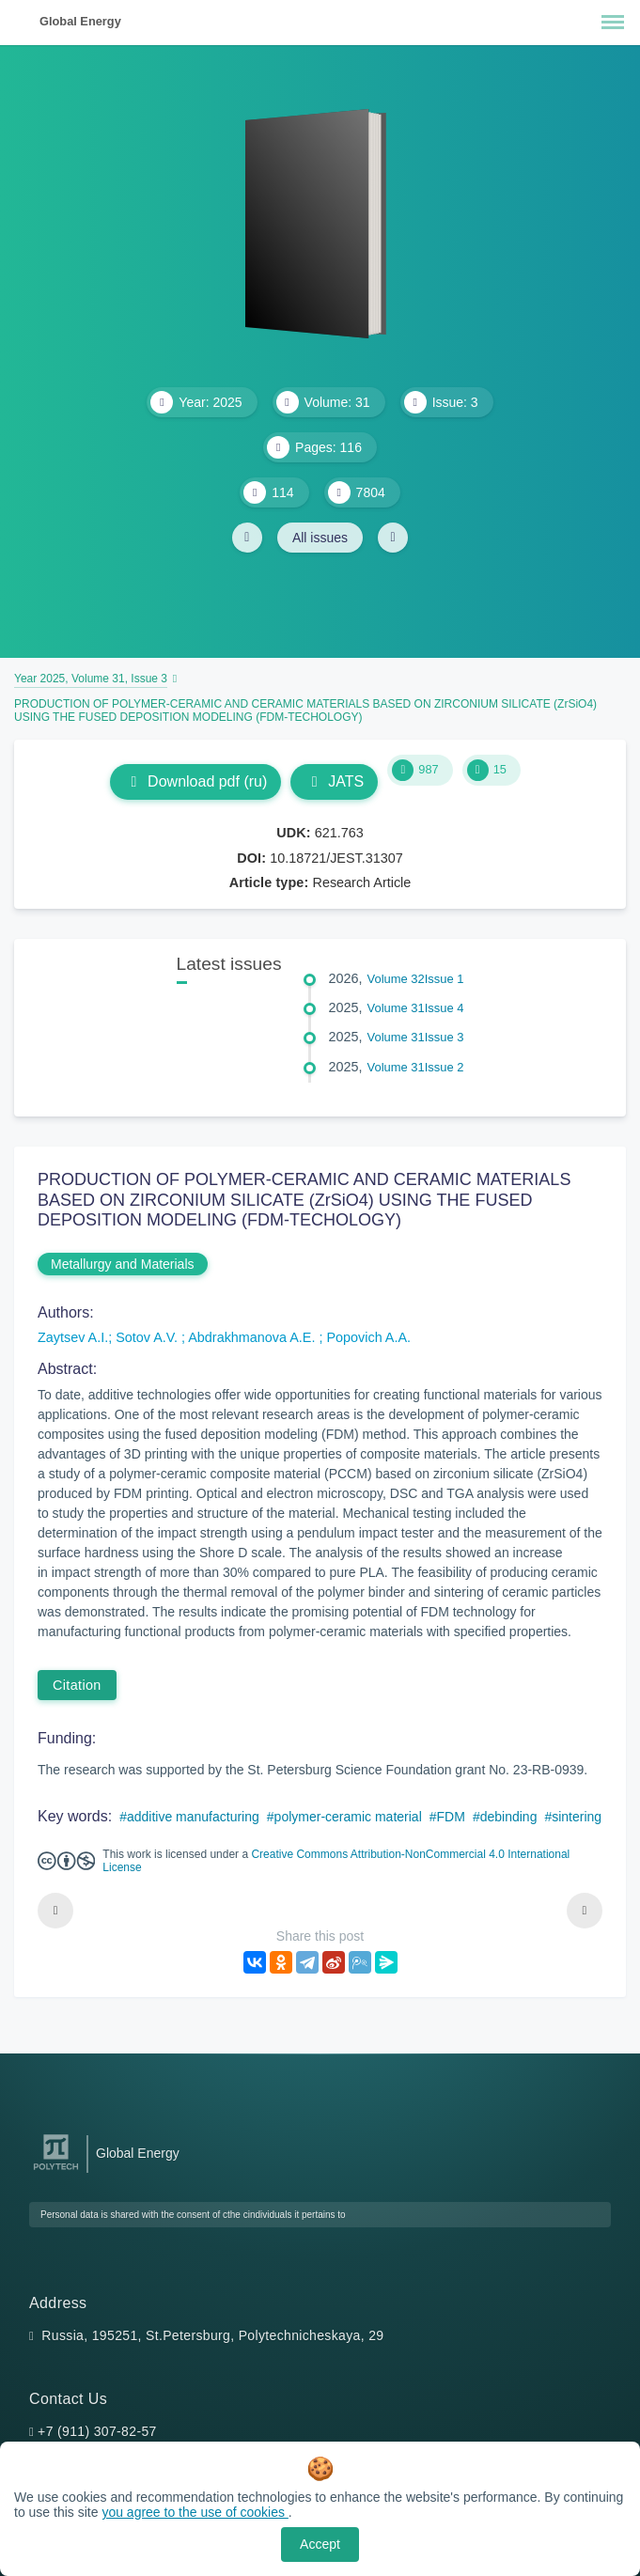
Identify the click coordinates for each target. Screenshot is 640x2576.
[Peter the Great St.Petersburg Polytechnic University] (56, 2170)
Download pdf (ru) (195, 781)
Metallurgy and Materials (123, 1264)
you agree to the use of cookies (194, 2512)
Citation (77, 1685)
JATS (334, 781)
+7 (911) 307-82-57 (97, 2431)
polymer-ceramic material (348, 1816)
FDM (451, 1816)
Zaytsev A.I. (73, 1337)
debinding (509, 1816)
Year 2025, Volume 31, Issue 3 (90, 678)
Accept (320, 2544)
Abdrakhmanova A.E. (253, 1337)
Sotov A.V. (148, 1337)
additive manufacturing (193, 1816)
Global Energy (80, 21)
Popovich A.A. (368, 1337)
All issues (320, 537)
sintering (576, 1816)
